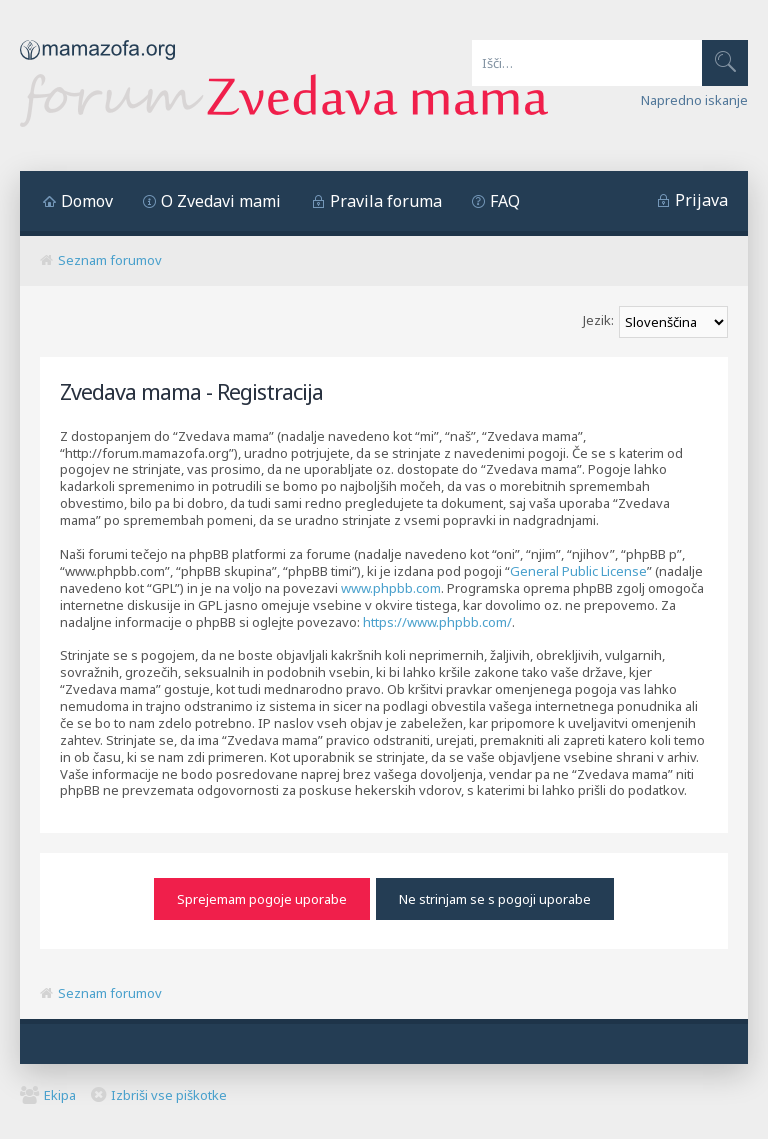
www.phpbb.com (391, 588)
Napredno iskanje (694, 100)
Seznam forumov (110, 260)
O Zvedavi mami (221, 201)
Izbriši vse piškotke (169, 1091)
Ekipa (60, 1091)
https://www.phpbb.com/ (437, 622)
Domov (87, 201)
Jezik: (598, 320)
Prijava (701, 200)
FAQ (505, 201)
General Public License (578, 571)
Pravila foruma (386, 201)
